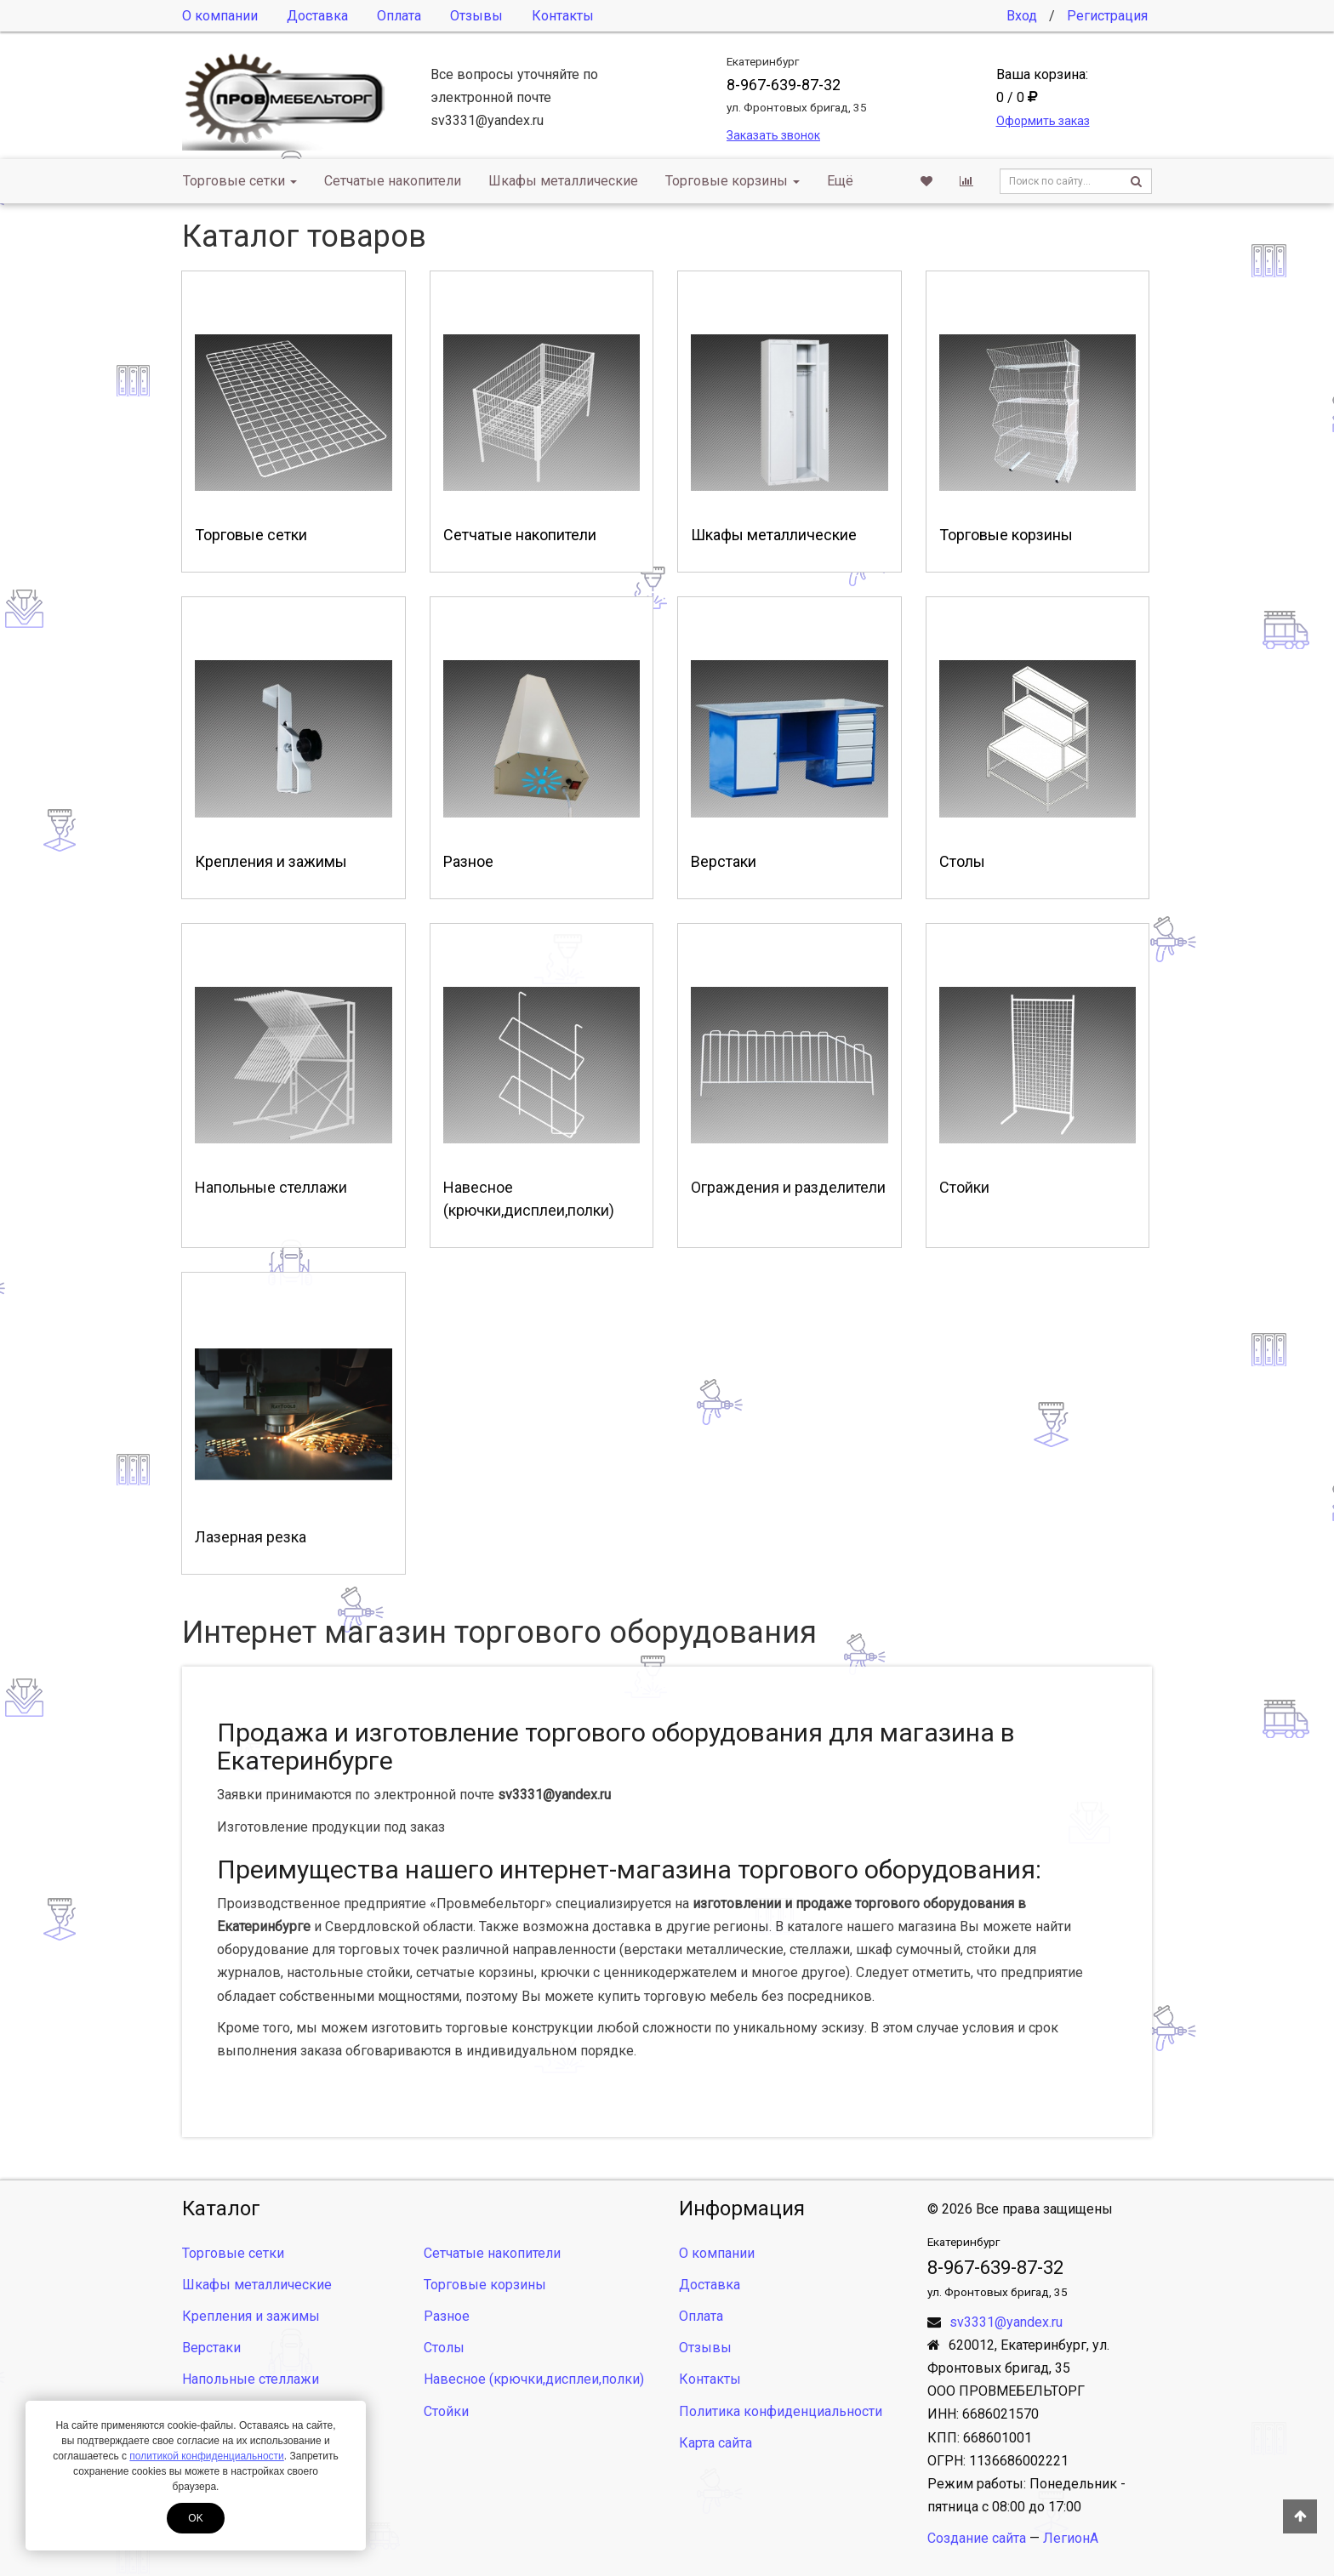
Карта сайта (715, 2443)
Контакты (563, 16)
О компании (220, 16)
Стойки (446, 2411)
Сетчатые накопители (392, 181)
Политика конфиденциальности (780, 2411)
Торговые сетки (240, 181)
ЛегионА (1070, 2538)
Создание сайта (976, 2538)
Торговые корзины (732, 181)
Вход (1021, 16)
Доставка (317, 16)
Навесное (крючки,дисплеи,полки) (534, 2379)
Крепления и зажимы (251, 2316)
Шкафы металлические (563, 181)
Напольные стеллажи (250, 2379)
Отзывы (476, 16)
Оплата (399, 16)
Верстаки (211, 2347)
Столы (444, 2347)
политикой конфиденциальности (206, 2456)
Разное (447, 2316)
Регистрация (1107, 16)
